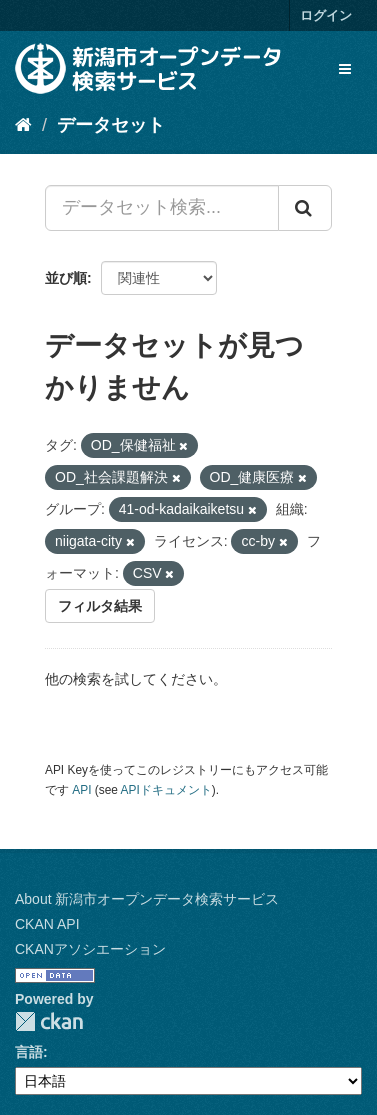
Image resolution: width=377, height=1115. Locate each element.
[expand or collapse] (345, 69)
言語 (29, 1052)
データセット (111, 125)
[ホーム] (23, 125)
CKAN (49, 1021)
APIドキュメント (166, 790)
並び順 (66, 278)
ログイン (326, 15)
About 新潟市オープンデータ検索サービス (147, 899)
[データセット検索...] (162, 208)
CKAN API (47, 924)
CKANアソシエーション (90, 949)
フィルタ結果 (100, 606)
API (81, 790)
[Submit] (305, 208)
